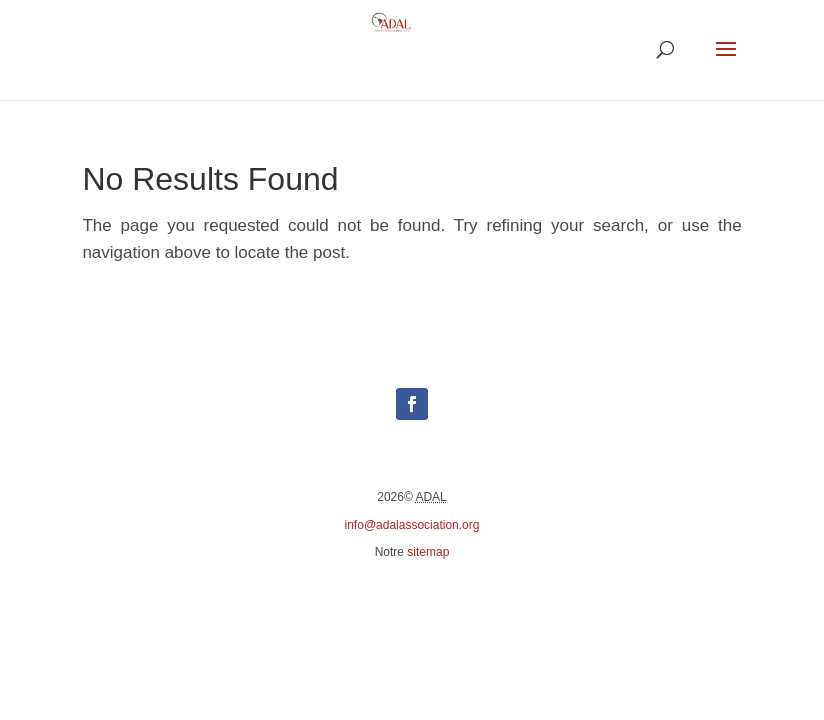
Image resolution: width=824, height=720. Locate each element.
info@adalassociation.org (412, 525)
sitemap (428, 552)
